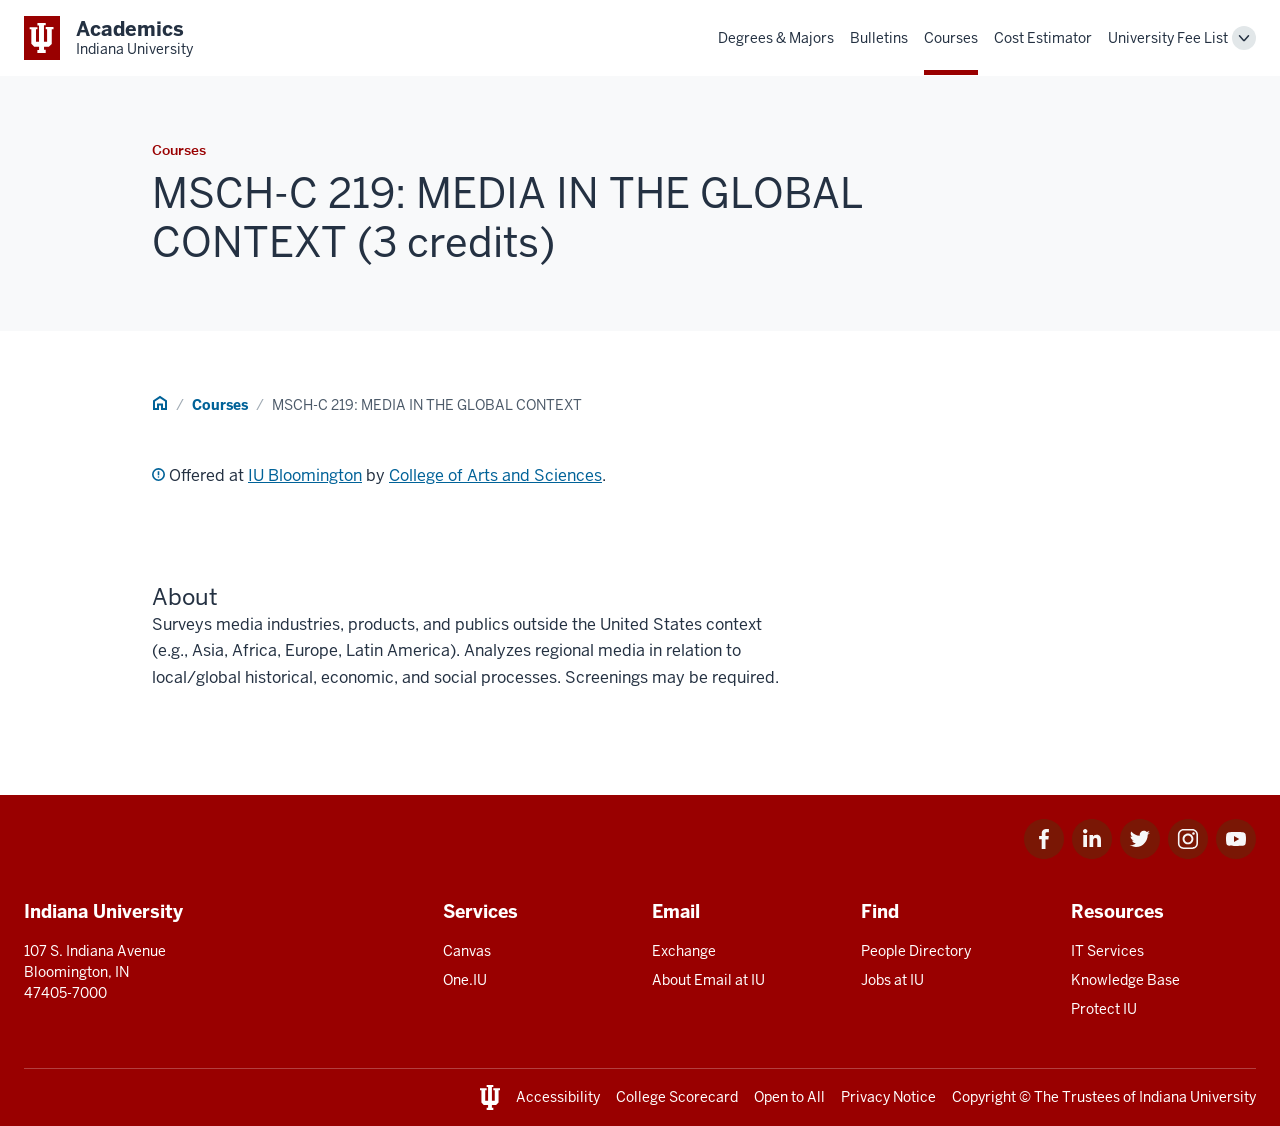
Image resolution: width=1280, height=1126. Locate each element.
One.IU (465, 980)
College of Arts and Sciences (495, 475)
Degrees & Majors (776, 38)
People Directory (916, 951)
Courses (951, 38)
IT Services (1107, 951)
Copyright (984, 1097)
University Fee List (1168, 38)
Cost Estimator (1043, 38)
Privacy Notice (888, 1097)
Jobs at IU (892, 980)
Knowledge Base (1125, 980)
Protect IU (1104, 1009)
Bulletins (879, 38)
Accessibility (558, 1097)
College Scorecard (677, 1097)
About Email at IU (708, 980)
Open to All (789, 1097)
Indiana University (1197, 1097)
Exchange (684, 951)
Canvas (467, 951)
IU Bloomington (305, 475)
